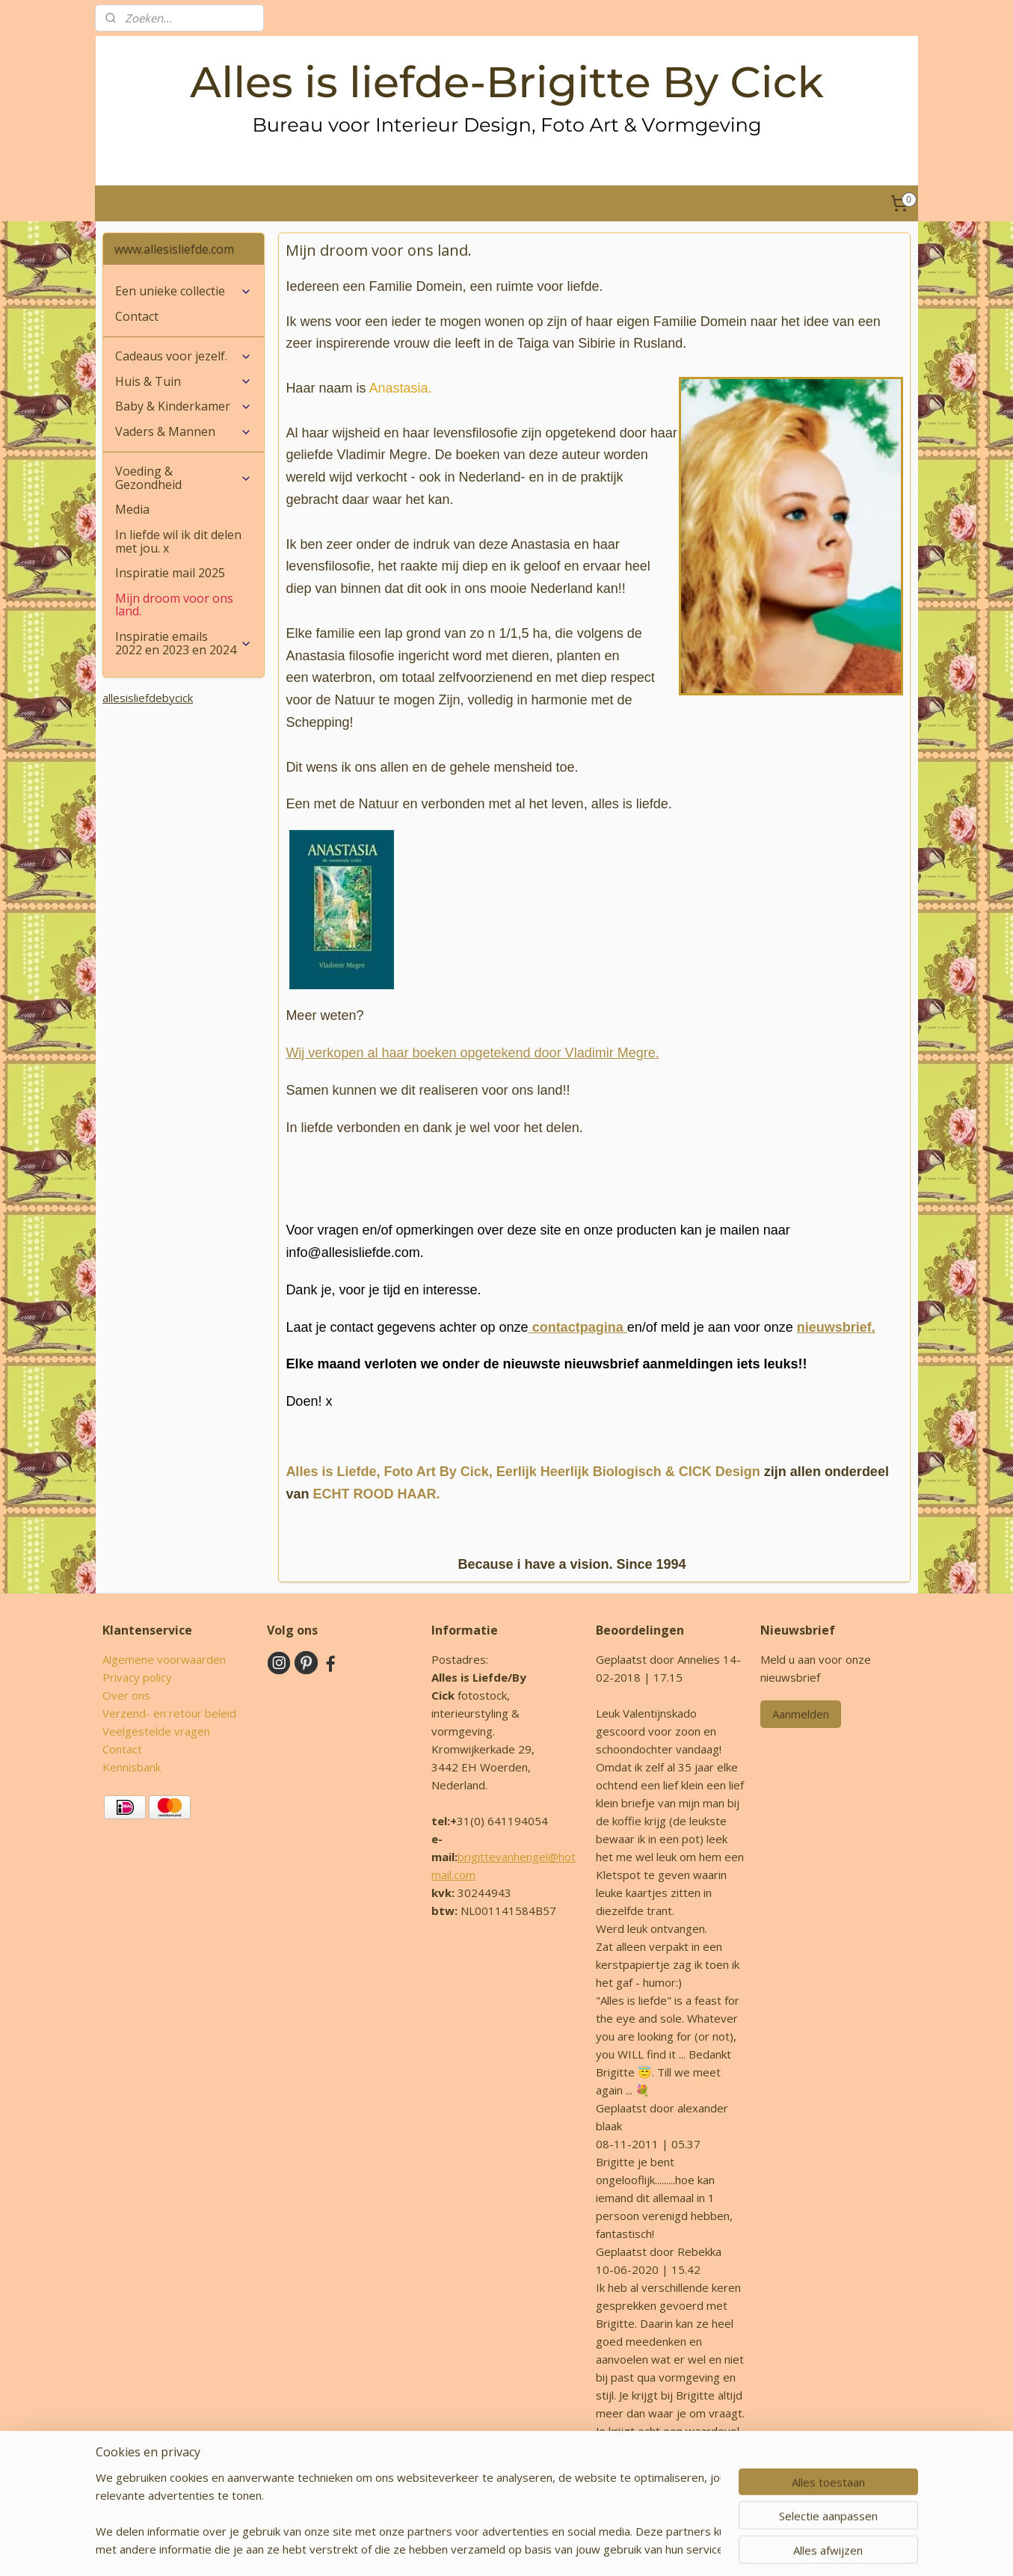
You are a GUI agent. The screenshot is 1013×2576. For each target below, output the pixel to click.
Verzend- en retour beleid (169, 1713)
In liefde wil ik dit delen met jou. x (178, 541)
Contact (136, 316)
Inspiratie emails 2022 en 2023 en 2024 (183, 643)
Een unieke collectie (183, 291)
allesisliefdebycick (147, 697)
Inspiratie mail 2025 (170, 573)
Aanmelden (800, 1713)
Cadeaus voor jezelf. (183, 356)
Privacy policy (137, 1677)
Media (132, 509)
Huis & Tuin (183, 381)
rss (498, 2548)
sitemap (467, 2548)
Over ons (126, 1695)
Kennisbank (131, 1766)
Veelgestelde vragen (156, 1731)
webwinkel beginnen (555, 2548)
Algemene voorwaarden (164, 1659)
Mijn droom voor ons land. (174, 605)
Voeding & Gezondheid (183, 478)
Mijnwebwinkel (686, 2548)
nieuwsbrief (834, 1327)
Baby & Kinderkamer (183, 406)
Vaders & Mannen (183, 431)
